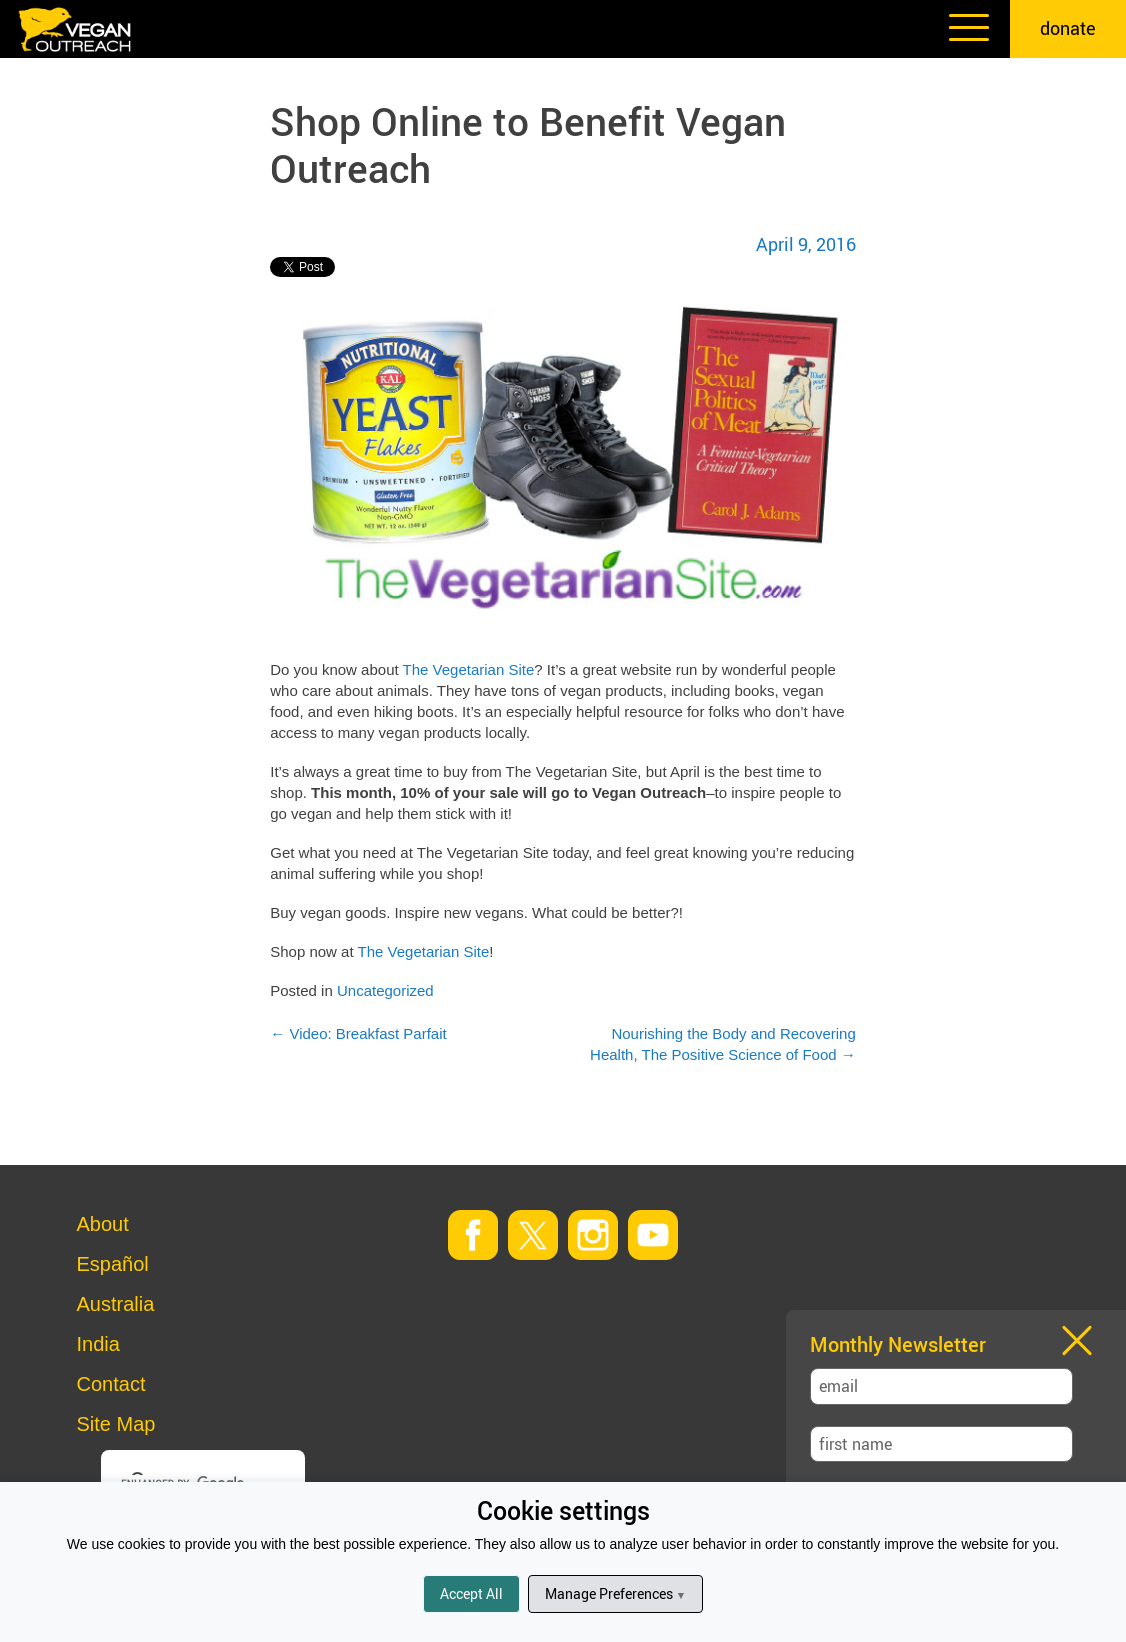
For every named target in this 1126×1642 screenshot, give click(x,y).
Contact (111, 1384)
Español (113, 1264)
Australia (116, 1304)
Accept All (471, 1593)
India (98, 1344)
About (103, 1224)
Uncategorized (385, 990)
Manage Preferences (615, 1593)
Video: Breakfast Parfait (358, 1033)
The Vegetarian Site (469, 669)
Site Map (116, 1424)
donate (1068, 28)
